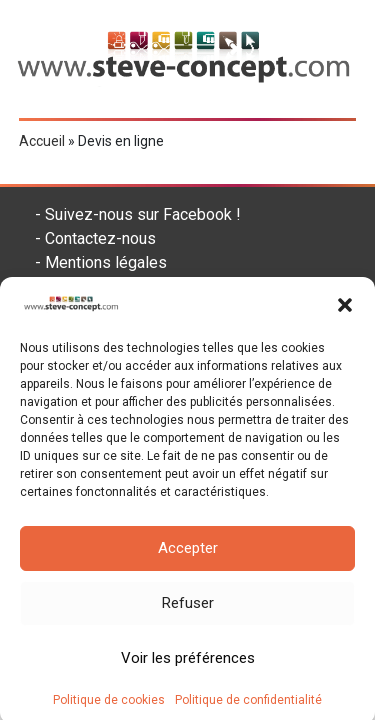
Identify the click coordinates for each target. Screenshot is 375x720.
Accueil (42, 141)
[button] (345, 312)
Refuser (188, 610)
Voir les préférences (188, 665)
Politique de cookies (109, 706)
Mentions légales (106, 262)
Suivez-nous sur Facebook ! (143, 214)
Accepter (188, 555)
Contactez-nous (100, 238)
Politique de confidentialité (248, 706)
